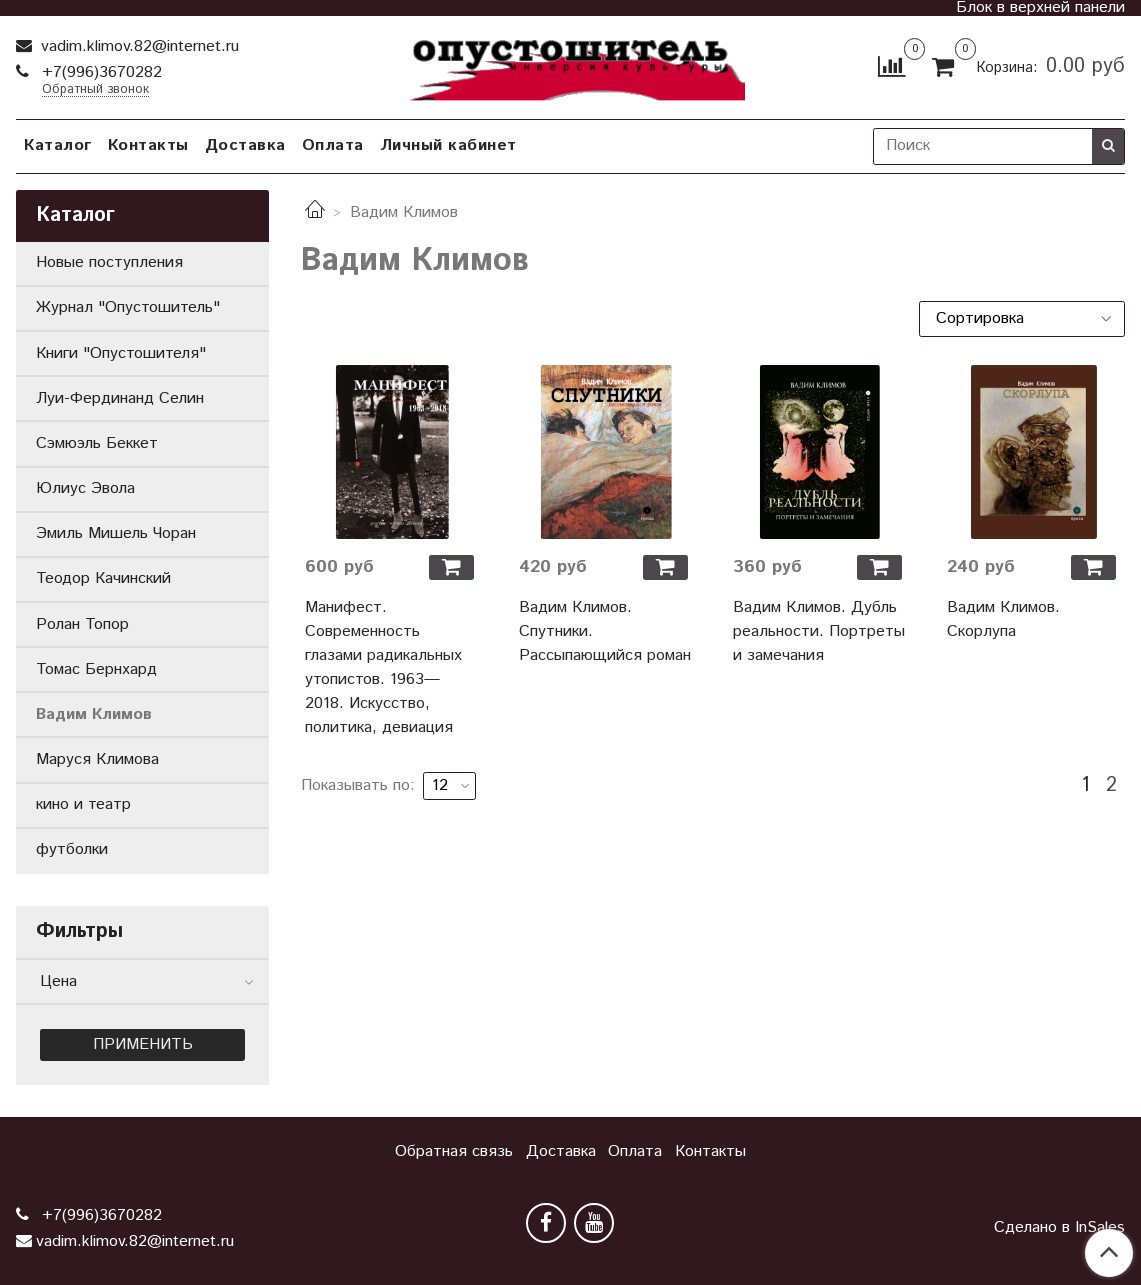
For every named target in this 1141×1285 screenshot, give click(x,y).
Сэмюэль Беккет (97, 443)
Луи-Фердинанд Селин (120, 398)
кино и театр (83, 804)
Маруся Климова (97, 759)
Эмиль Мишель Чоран (116, 533)
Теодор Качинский (103, 578)
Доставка (245, 145)
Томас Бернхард (96, 669)
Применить (143, 1044)
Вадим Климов (94, 714)
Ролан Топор (82, 624)
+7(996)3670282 (99, 72)
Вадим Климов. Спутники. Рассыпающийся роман (605, 631)
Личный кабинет (448, 145)
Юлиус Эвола (85, 488)
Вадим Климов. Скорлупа (1003, 619)
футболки (72, 849)
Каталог (58, 145)
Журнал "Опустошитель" (128, 307)
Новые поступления (109, 262)
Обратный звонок (95, 90)
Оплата (333, 145)
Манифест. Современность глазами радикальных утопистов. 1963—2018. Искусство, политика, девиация (383, 667)
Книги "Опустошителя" (121, 353)
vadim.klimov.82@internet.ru (137, 46)
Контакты (148, 145)
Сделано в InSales (1059, 1228)
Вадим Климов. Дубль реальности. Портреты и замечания (819, 631)
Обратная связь (454, 1151)
